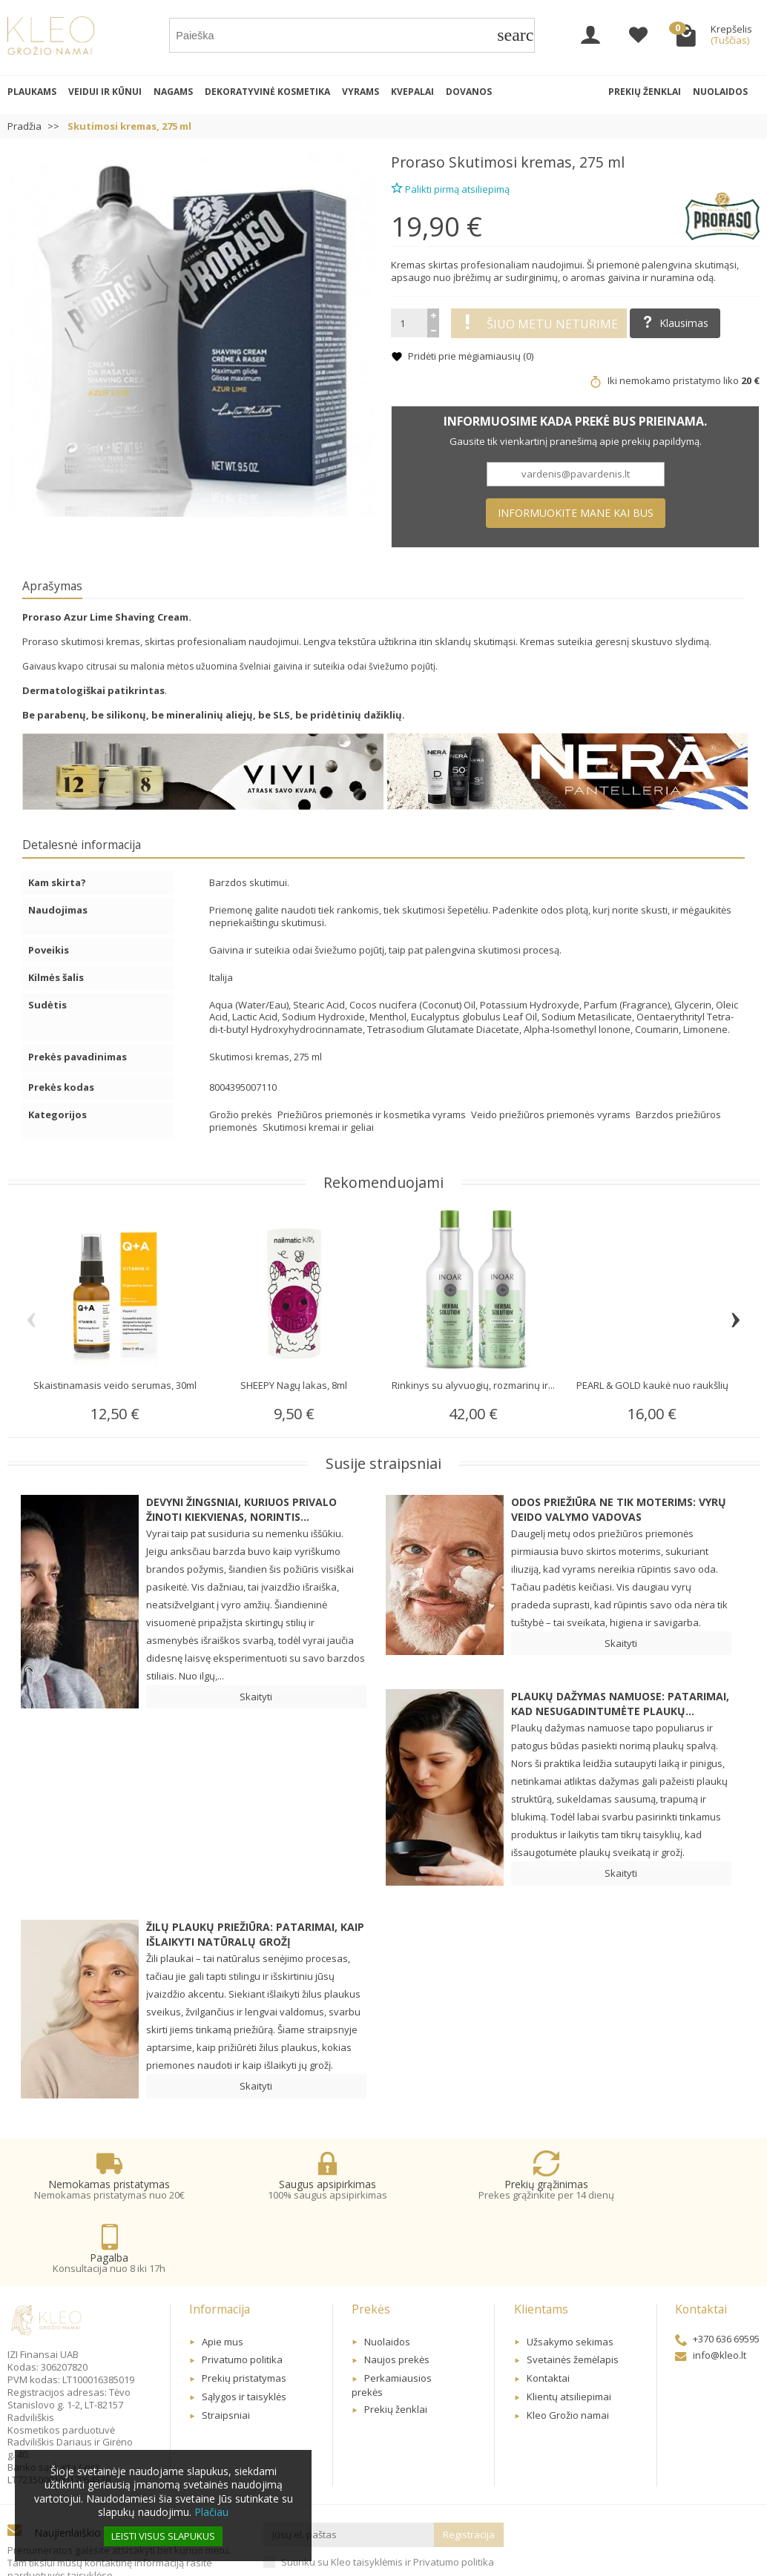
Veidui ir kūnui (105, 91)
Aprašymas (52, 586)
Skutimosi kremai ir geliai (318, 1127)
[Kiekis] (409, 322)
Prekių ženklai (644, 91)
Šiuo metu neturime (539, 323)
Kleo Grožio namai (568, 2355)
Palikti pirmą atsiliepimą (450, 187)
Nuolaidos (720, 91)
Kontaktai (548, 2318)
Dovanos (469, 91)
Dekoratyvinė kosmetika (267, 91)
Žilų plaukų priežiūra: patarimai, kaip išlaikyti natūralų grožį (255, 1934)
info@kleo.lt (710, 2294)
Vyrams (360, 91)
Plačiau (211, 2512)
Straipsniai (226, 2355)
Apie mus (222, 2281)
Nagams (173, 91)
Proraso (418, 162)
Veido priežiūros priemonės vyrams (552, 1114)
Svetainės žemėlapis (573, 2299)
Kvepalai (412, 91)
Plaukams (31, 91)
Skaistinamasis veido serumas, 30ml (115, 1385)
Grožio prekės (241, 1114)
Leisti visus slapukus (163, 2536)
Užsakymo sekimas (570, 2281)
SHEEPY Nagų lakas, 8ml (293, 1385)
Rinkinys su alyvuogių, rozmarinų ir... (473, 1385)
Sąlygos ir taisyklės (244, 2336)
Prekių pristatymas (244, 2318)
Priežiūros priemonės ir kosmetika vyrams (372, 1114)
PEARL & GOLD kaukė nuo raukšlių (652, 1385)
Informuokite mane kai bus (576, 513)
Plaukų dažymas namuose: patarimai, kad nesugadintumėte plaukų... (620, 1703)
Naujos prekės (396, 2299)
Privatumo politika (242, 2299)
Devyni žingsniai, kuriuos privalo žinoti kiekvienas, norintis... (241, 1509)
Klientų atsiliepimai (569, 2336)
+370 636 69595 (717, 2278)
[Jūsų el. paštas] (349, 2475)
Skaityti (256, 1696)
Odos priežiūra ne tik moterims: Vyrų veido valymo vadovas (618, 1509)
